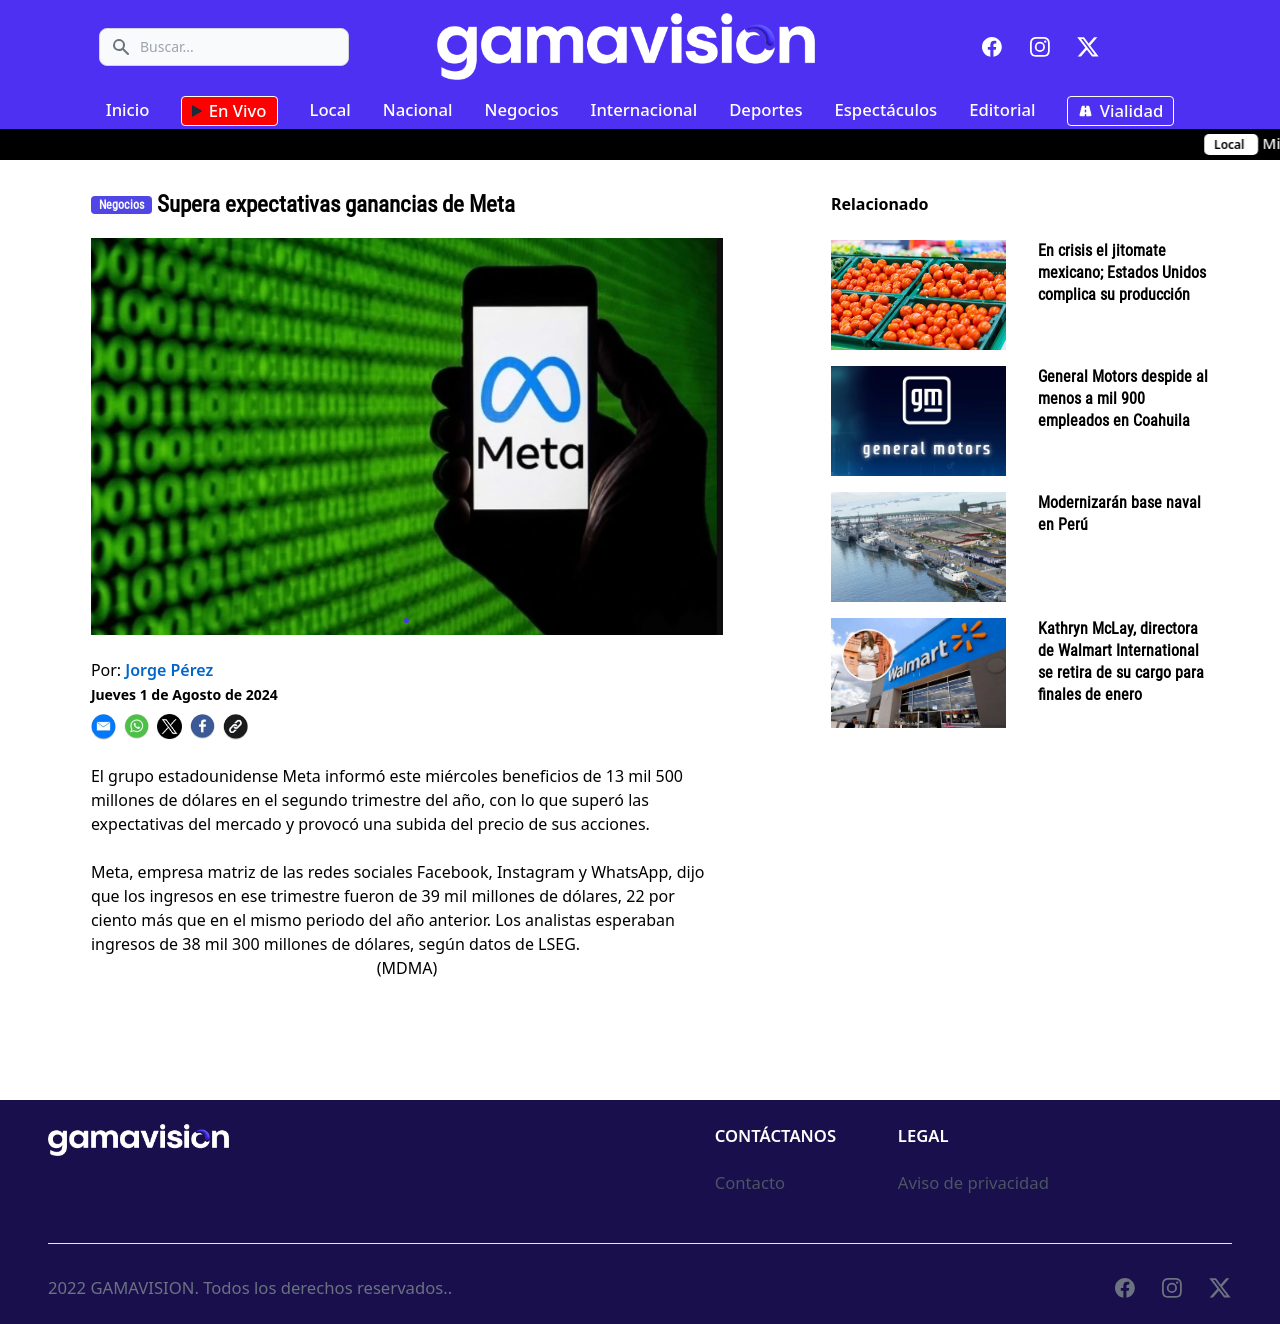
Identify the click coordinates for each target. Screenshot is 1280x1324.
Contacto (750, 1182)
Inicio (128, 109)
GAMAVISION (142, 1287)
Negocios (522, 109)
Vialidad (1120, 111)
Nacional (418, 109)
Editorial (1002, 109)
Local (330, 109)
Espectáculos (885, 109)
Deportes (765, 109)
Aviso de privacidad (973, 1182)
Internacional (644, 109)
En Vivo (229, 111)
